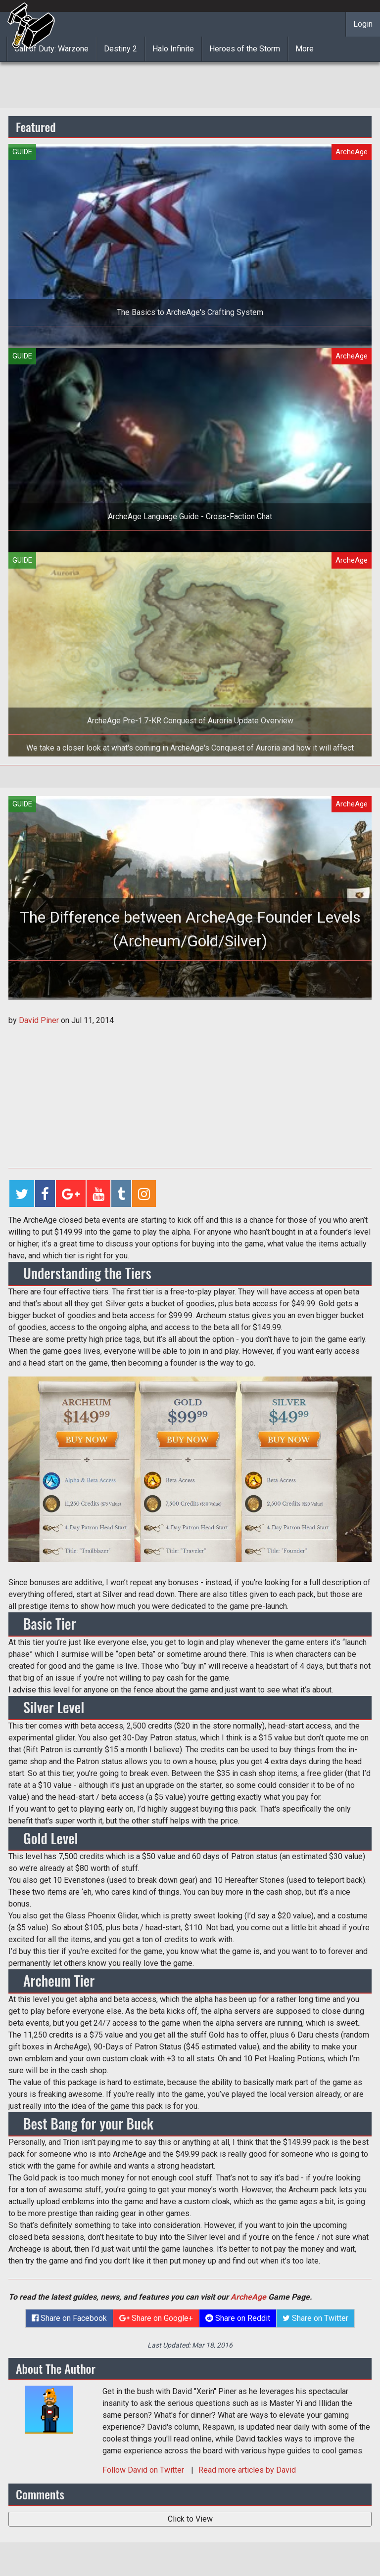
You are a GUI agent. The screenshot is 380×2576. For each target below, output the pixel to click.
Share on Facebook (69, 2318)
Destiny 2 (120, 48)
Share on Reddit (237, 2318)
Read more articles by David (247, 2470)
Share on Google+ (156, 2318)
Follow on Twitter (144, 2470)
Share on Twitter (315, 2318)
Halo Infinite (173, 48)
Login (363, 24)
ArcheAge (248, 2297)
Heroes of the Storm (244, 48)
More (304, 48)
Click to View (190, 2519)
